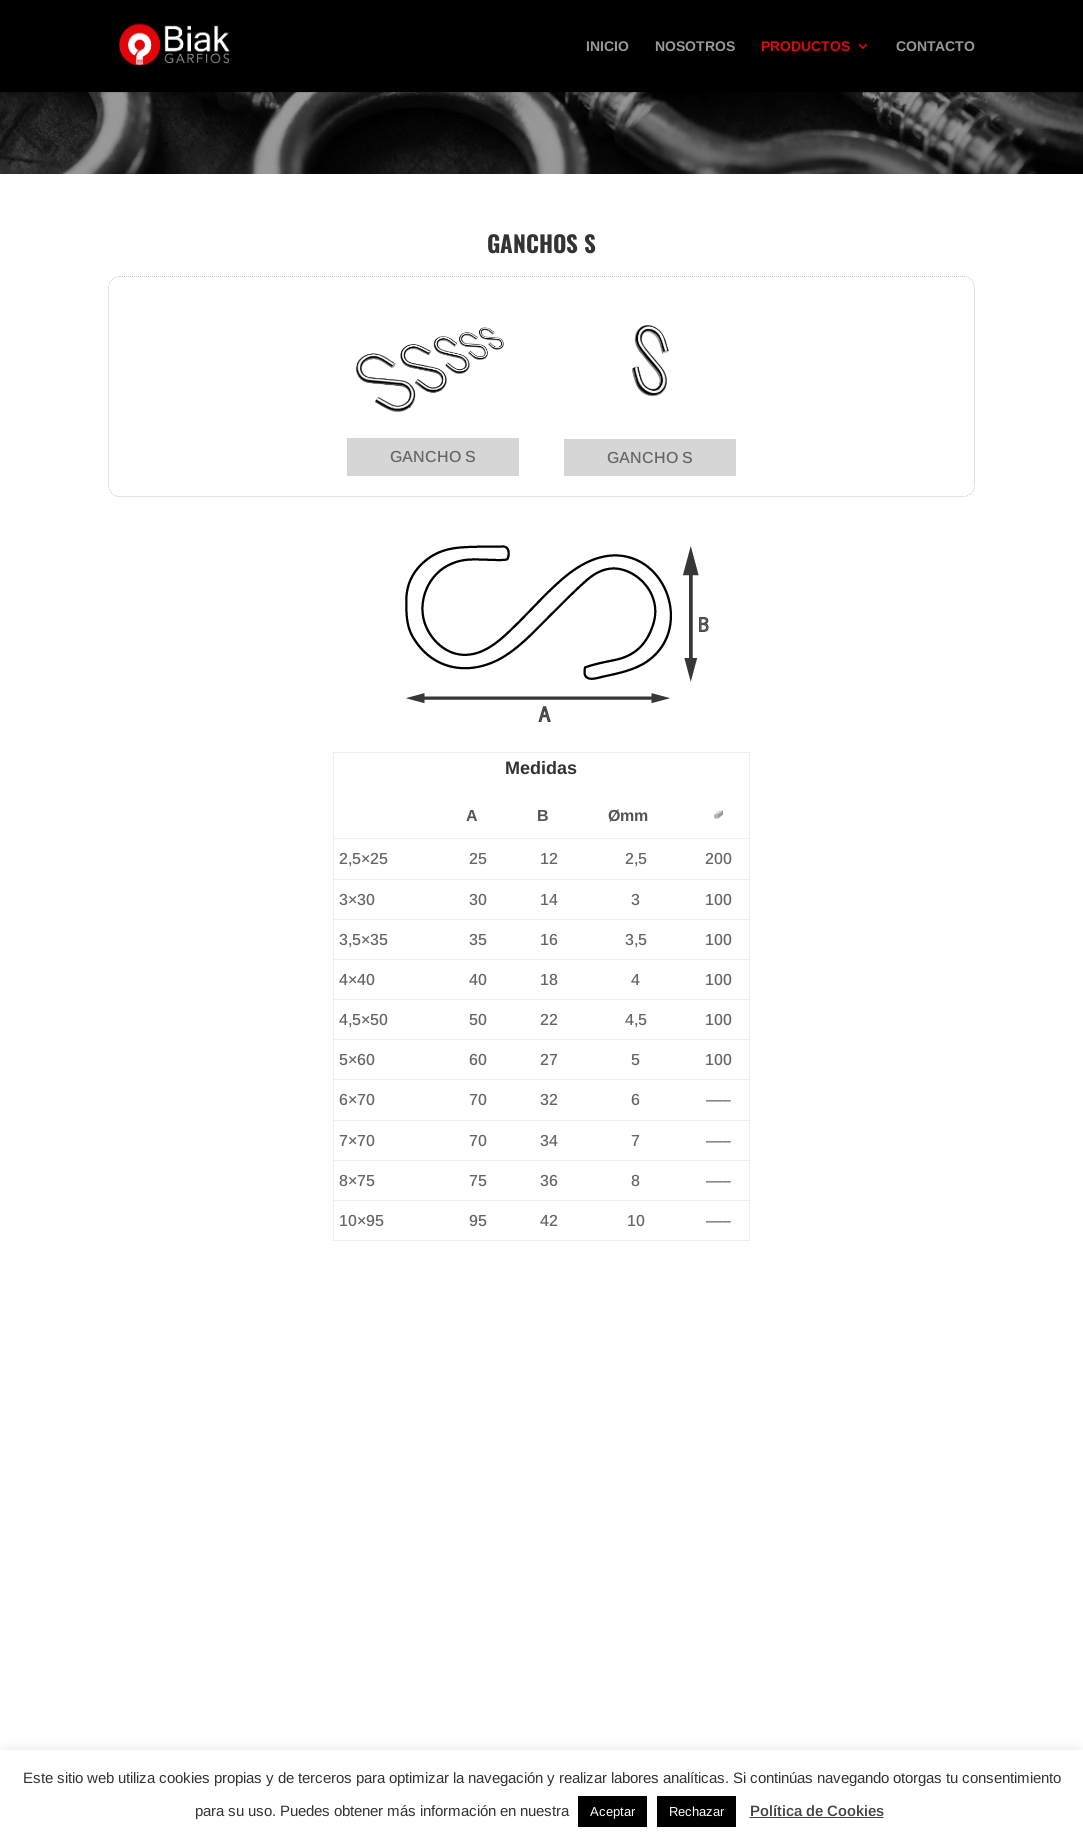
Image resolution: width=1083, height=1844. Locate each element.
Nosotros (695, 46)
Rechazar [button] (696, 1811)
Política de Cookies (817, 1810)
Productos (805, 46)
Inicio (607, 46)
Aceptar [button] (612, 1811)
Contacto (935, 46)
